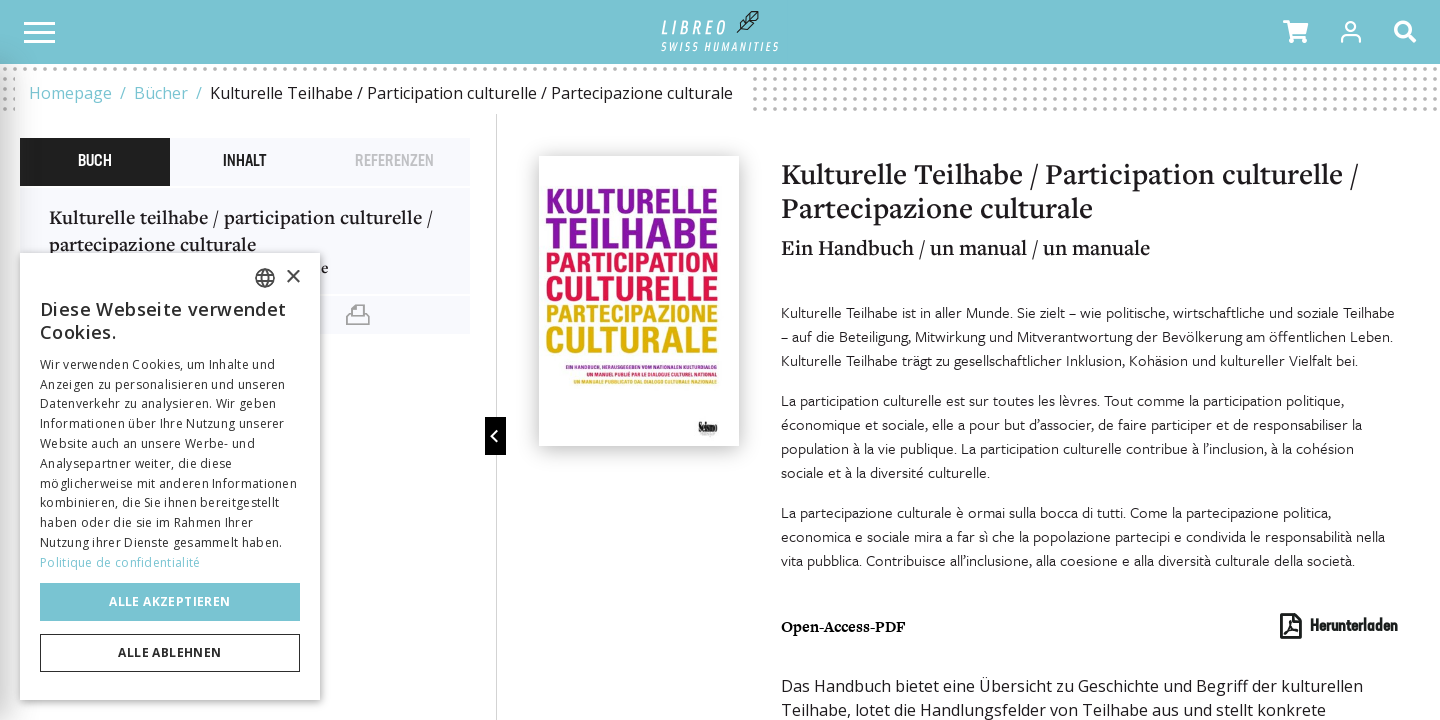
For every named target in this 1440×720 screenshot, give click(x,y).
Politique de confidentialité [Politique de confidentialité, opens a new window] (120, 562)
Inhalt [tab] (244, 162)
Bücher (161, 93)
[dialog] (170, 476)
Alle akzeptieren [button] (169, 601)
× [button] (292, 277)
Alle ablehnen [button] (169, 652)
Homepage (70, 93)
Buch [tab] (95, 162)
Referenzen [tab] (394, 162)
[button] (1295, 32)
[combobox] (265, 278)
